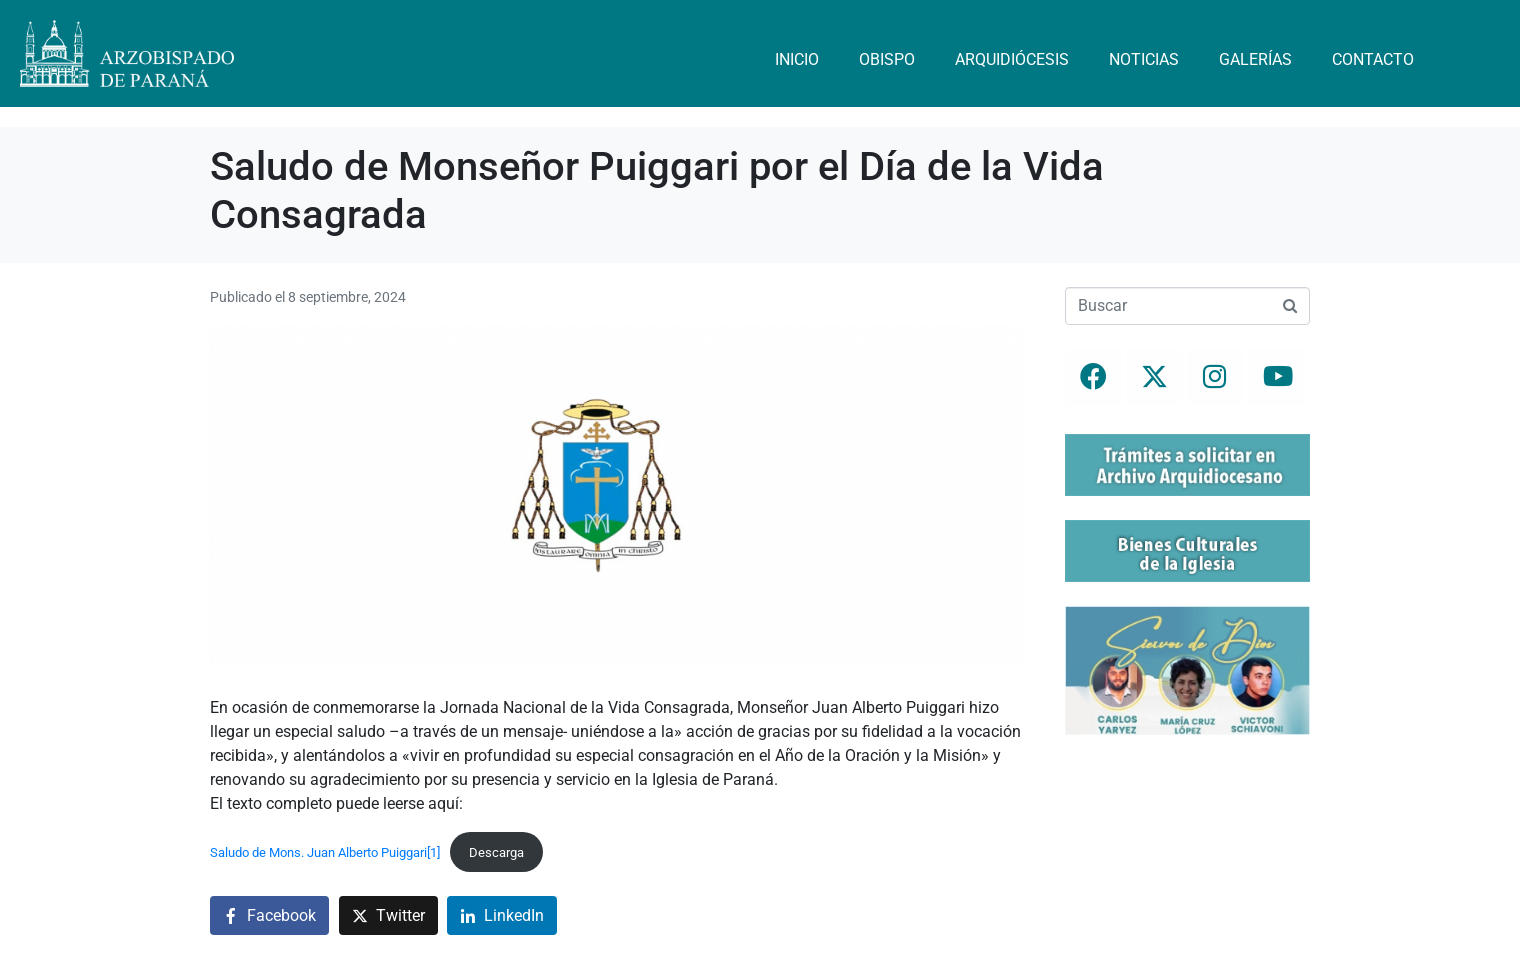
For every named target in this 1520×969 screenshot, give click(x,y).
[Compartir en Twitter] (388, 915)
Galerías (1255, 59)
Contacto (1373, 59)
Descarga (496, 852)
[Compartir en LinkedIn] (502, 915)
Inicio (797, 59)
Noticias (1144, 59)
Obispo (887, 59)
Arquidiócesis (1012, 59)
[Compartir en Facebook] (269, 915)
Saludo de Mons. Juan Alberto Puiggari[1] (325, 852)
